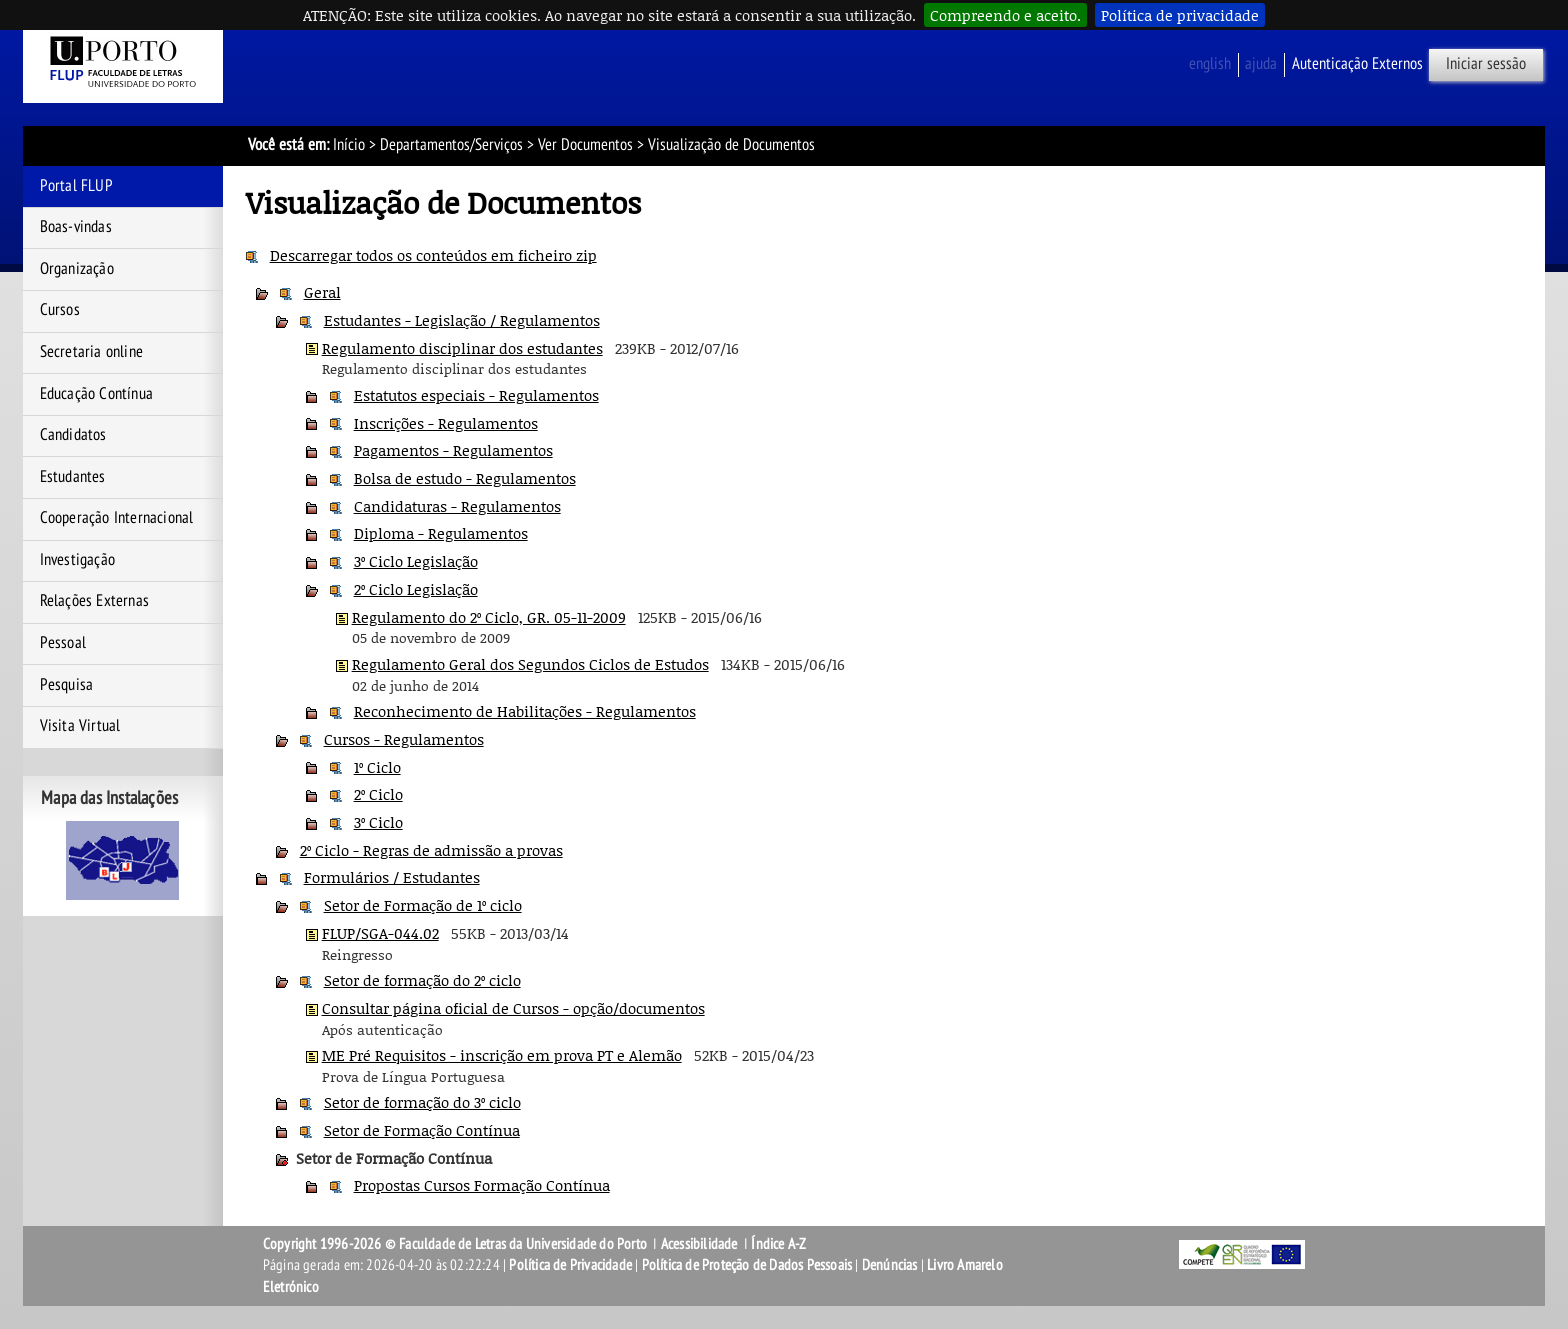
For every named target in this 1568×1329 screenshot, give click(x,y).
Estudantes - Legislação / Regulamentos (462, 320)
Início (349, 145)
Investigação (77, 560)
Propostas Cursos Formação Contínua (482, 1185)
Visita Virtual (80, 726)
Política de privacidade (1180, 15)
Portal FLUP (76, 186)
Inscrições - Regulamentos (446, 423)
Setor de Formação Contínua (422, 1130)
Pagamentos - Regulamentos (453, 450)
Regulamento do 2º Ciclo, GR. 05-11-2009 (489, 617)
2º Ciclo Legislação (416, 589)
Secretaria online (91, 352)
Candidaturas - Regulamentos (457, 506)
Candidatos (73, 435)
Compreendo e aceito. (1005, 15)
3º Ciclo (378, 822)
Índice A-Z (778, 1244)
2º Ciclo (378, 794)
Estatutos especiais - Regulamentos (476, 395)
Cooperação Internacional (117, 518)
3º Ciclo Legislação (416, 561)
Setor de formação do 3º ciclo (422, 1102)
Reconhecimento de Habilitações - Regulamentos (525, 711)
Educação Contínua (96, 394)
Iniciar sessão (1486, 64)
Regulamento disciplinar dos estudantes (462, 348)
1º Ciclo (377, 767)
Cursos (60, 310)
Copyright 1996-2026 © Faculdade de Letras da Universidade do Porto (456, 1244)
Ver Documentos (585, 145)
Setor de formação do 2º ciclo (422, 980)
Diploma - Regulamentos (441, 533)
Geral (322, 292)
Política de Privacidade (570, 1265)
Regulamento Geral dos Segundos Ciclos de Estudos (530, 664)
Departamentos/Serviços (451, 145)
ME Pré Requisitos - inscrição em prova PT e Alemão (502, 1055)
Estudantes (73, 477)
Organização (77, 269)
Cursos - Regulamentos (404, 739)
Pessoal (63, 643)
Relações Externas (94, 601)
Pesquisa (67, 685)
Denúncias (890, 1265)
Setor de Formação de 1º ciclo (423, 905)
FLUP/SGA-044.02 (380, 933)
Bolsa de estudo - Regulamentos (465, 478)
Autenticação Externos (1357, 64)
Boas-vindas (76, 227)
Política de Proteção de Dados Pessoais (747, 1265)
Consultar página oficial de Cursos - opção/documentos (513, 1008)
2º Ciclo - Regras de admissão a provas (431, 850)
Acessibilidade (699, 1244)
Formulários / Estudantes (392, 877)
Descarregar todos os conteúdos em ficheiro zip (433, 255)
